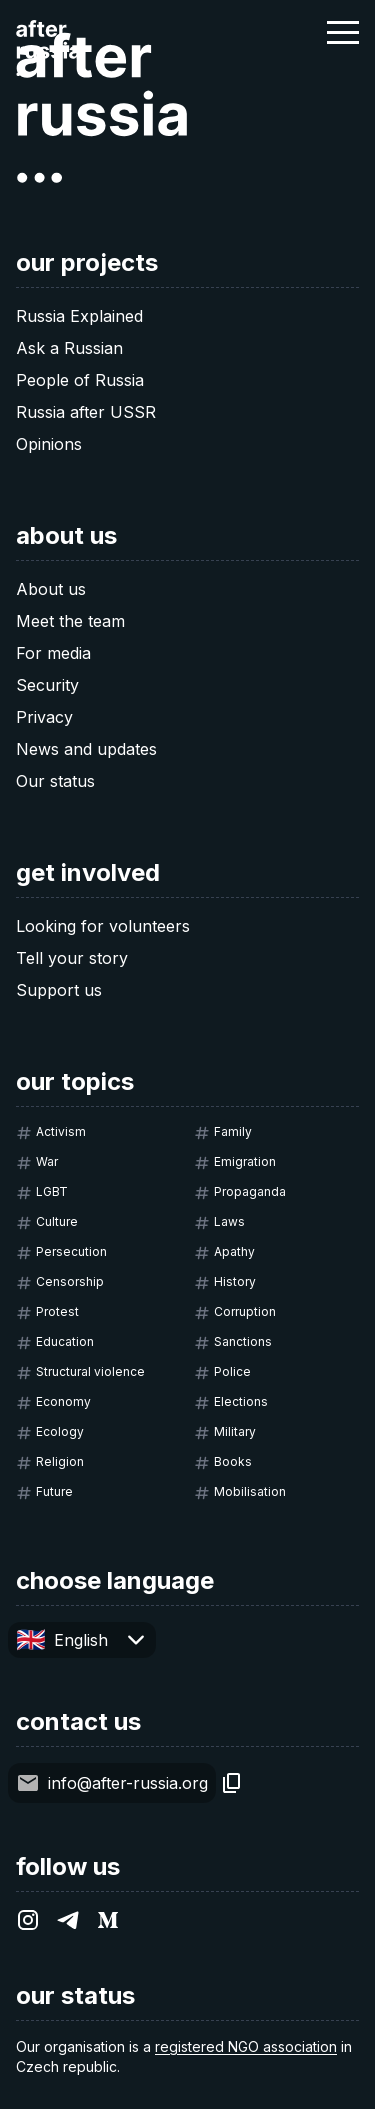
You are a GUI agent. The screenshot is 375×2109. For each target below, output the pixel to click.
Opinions (49, 444)
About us (51, 589)
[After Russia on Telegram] (68, 1920)
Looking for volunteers (103, 926)
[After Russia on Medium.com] (108, 1920)
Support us (59, 990)
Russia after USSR (86, 412)
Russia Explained (79, 316)
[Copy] (232, 1783)
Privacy (44, 717)
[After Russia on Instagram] (28, 1920)
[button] (343, 32)
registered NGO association (246, 2046)
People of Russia (80, 380)
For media (53, 653)
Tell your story (72, 958)
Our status (55, 781)
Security (47, 685)
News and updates (86, 749)
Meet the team (70, 621)
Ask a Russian (69, 348)
